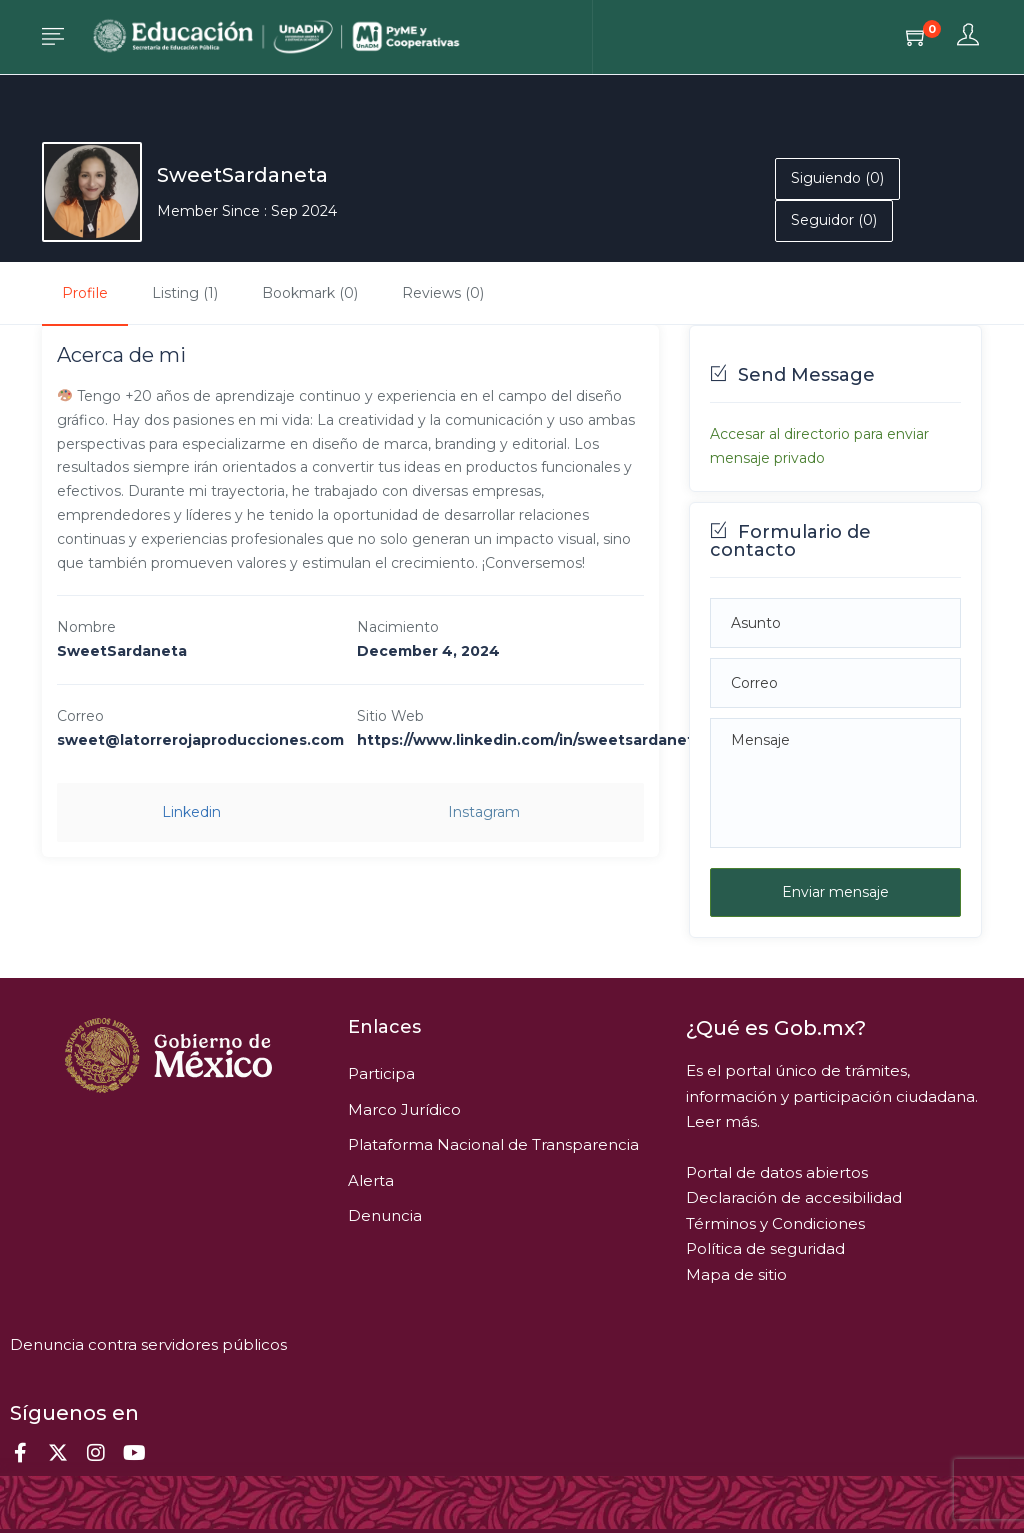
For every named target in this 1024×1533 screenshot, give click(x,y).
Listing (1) (185, 293)
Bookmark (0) (310, 293)
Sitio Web (390, 716)
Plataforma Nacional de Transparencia (493, 1144)
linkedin (191, 812)
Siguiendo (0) (837, 178)
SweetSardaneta (242, 175)
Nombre (86, 627)
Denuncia (385, 1215)
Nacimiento (398, 627)
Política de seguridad (765, 1248)
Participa (381, 1073)
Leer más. (723, 1121)
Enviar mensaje (835, 892)
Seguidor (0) (834, 220)
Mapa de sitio (736, 1274)
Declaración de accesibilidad (794, 1197)
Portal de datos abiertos (777, 1172)
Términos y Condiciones (775, 1223)
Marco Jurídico (404, 1109)
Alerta (371, 1180)
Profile (85, 293)
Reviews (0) (443, 293)
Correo (80, 716)
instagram (484, 812)
